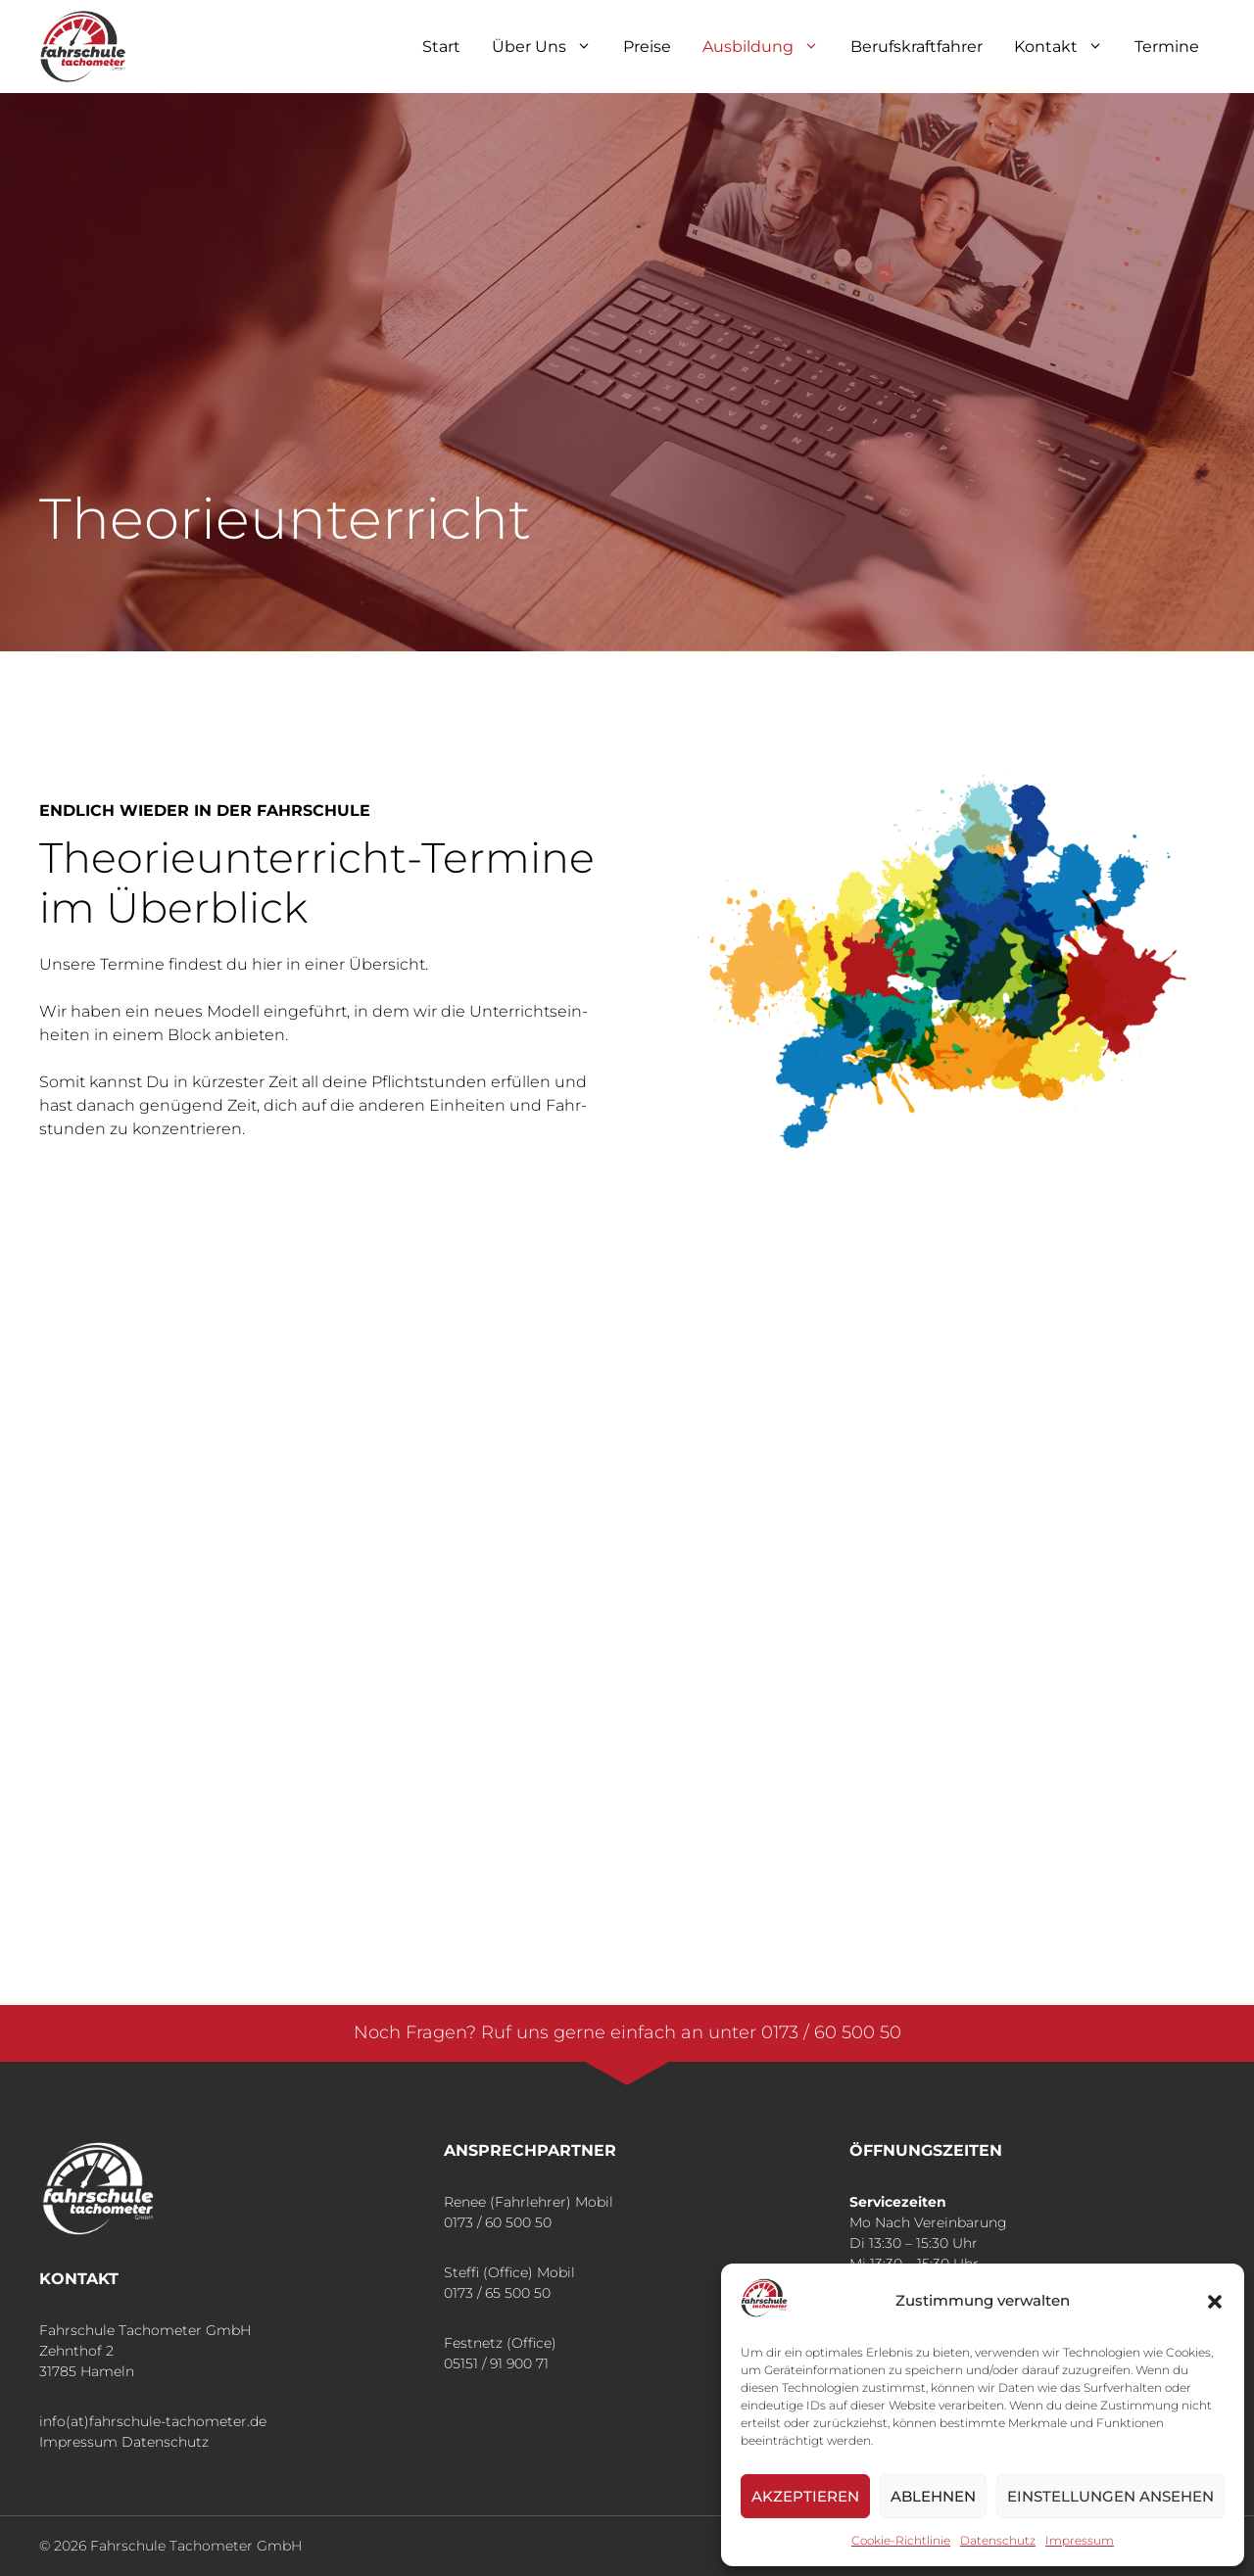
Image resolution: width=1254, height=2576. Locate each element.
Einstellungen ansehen (1110, 2496)
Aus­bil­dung (768, 46)
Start (441, 46)
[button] (1215, 2302)
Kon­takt (1066, 46)
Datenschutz (165, 2442)
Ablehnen (933, 2496)
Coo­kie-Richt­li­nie (900, 2540)
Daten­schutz (998, 2540)
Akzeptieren (805, 2496)
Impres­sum (1079, 2540)
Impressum (78, 2442)
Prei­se (647, 46)
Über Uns (549, 46)
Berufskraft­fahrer (916, 46)
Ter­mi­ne (1166, 46)
